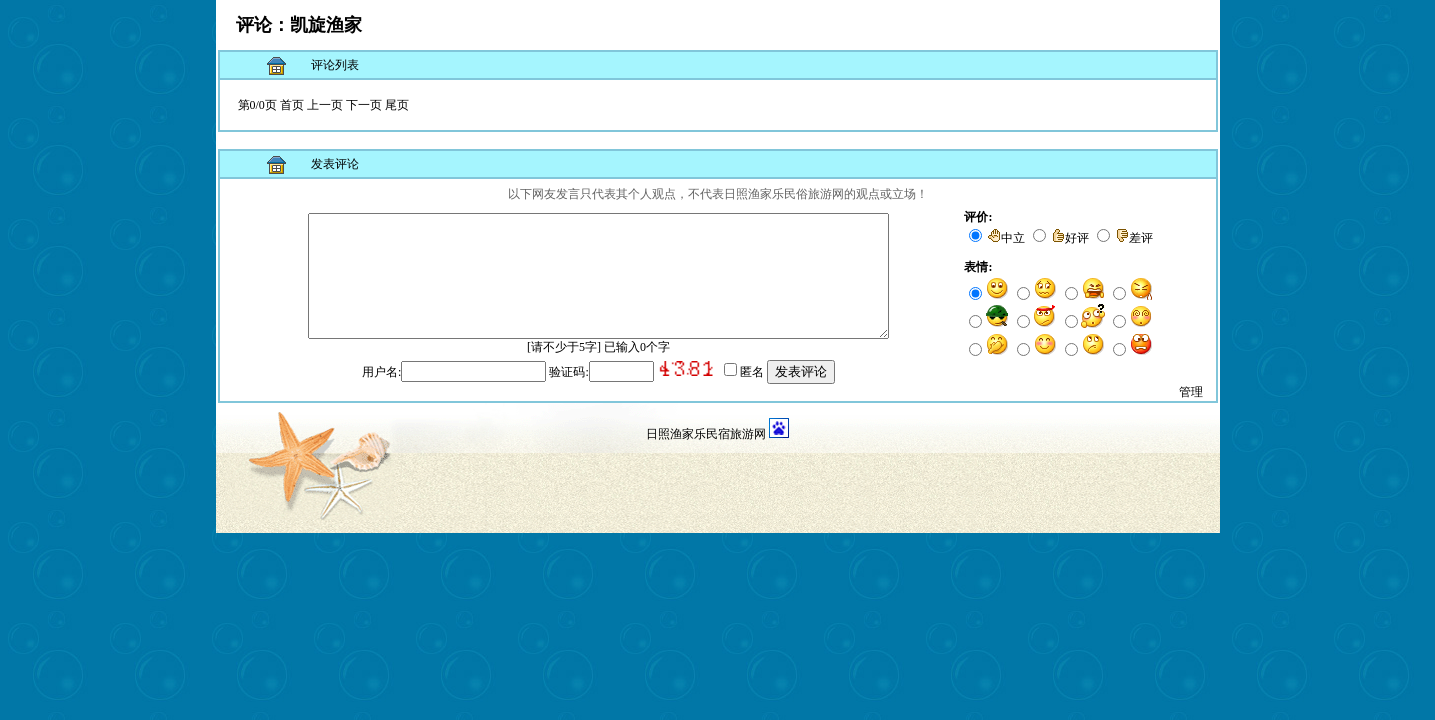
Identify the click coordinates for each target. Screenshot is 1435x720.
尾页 (397, 105)
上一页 (325, 105)
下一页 (364, 105)
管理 (1191, 408)
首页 (292, 105)
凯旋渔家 (326, 25)
